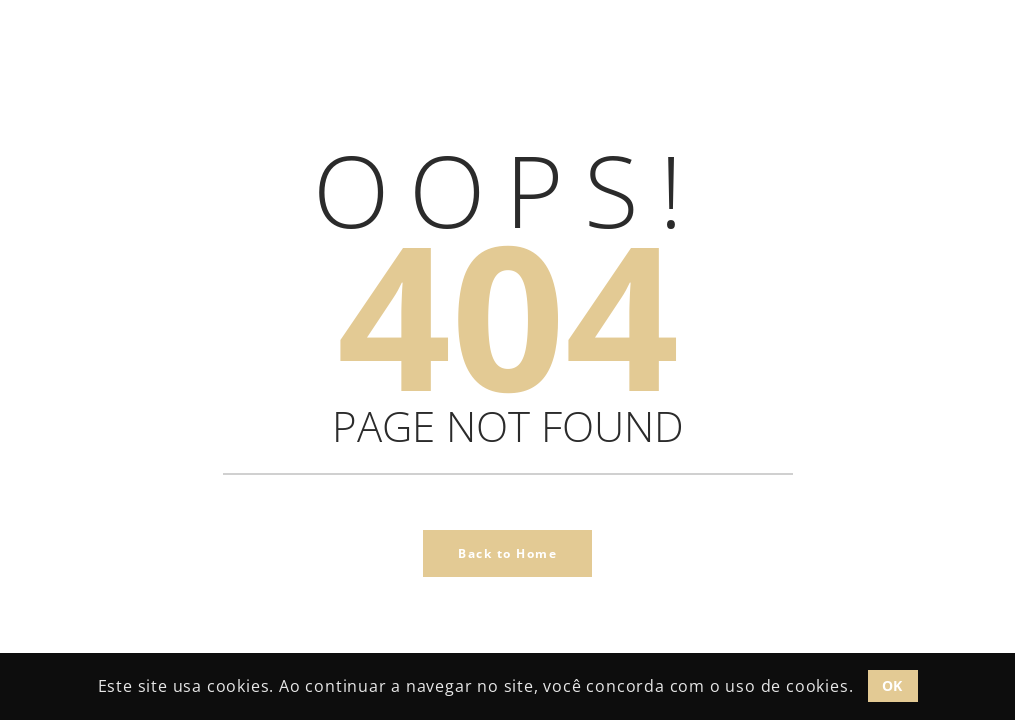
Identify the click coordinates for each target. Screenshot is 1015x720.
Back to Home (507, 553)
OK (892, 685)
